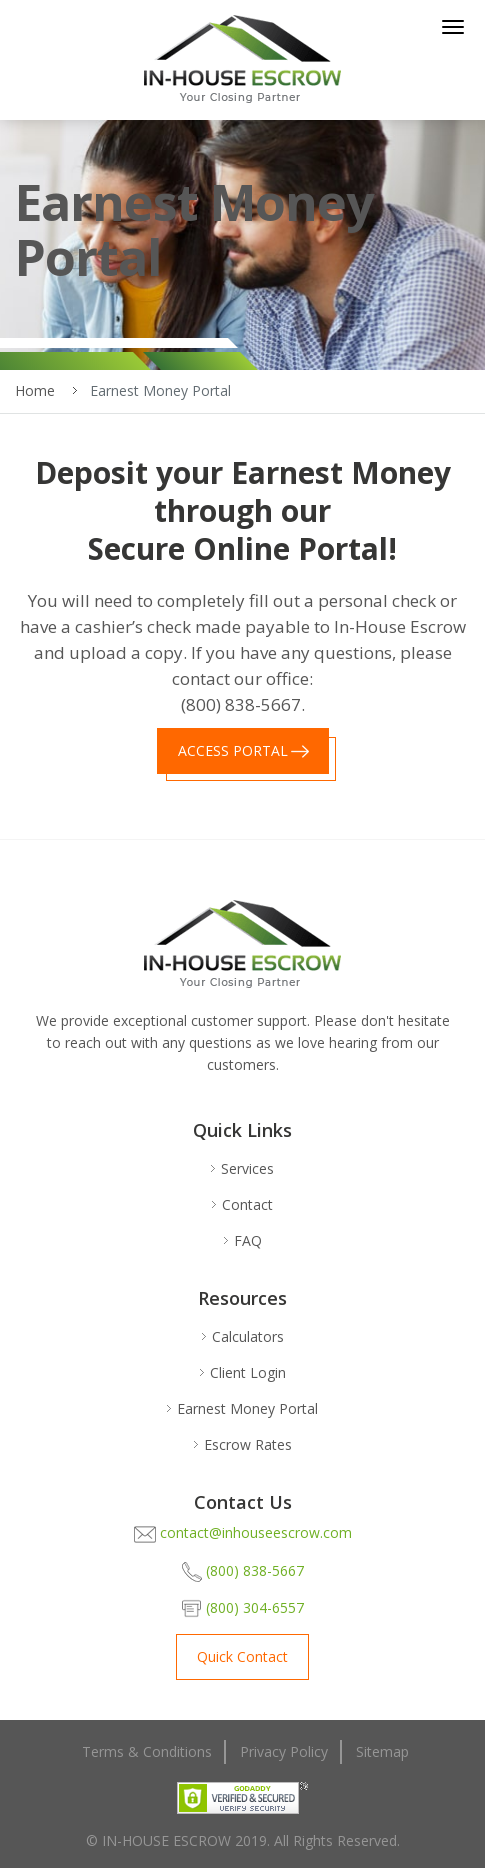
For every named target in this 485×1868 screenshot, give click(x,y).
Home (35, 390)
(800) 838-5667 (243, 1571)
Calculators (248, 1337)
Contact (247, 1205)
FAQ (248, 1241)
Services (247, 1169)
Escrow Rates (248, 1445)
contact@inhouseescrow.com (243, 1534)
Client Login (248, 1373)
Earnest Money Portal (247, 1409)
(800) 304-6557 (242, 1608)
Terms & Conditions (147, 1752)
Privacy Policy (284, 1752)
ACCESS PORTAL (233, 750)
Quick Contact (242, 1656)
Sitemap (382, 1752)
